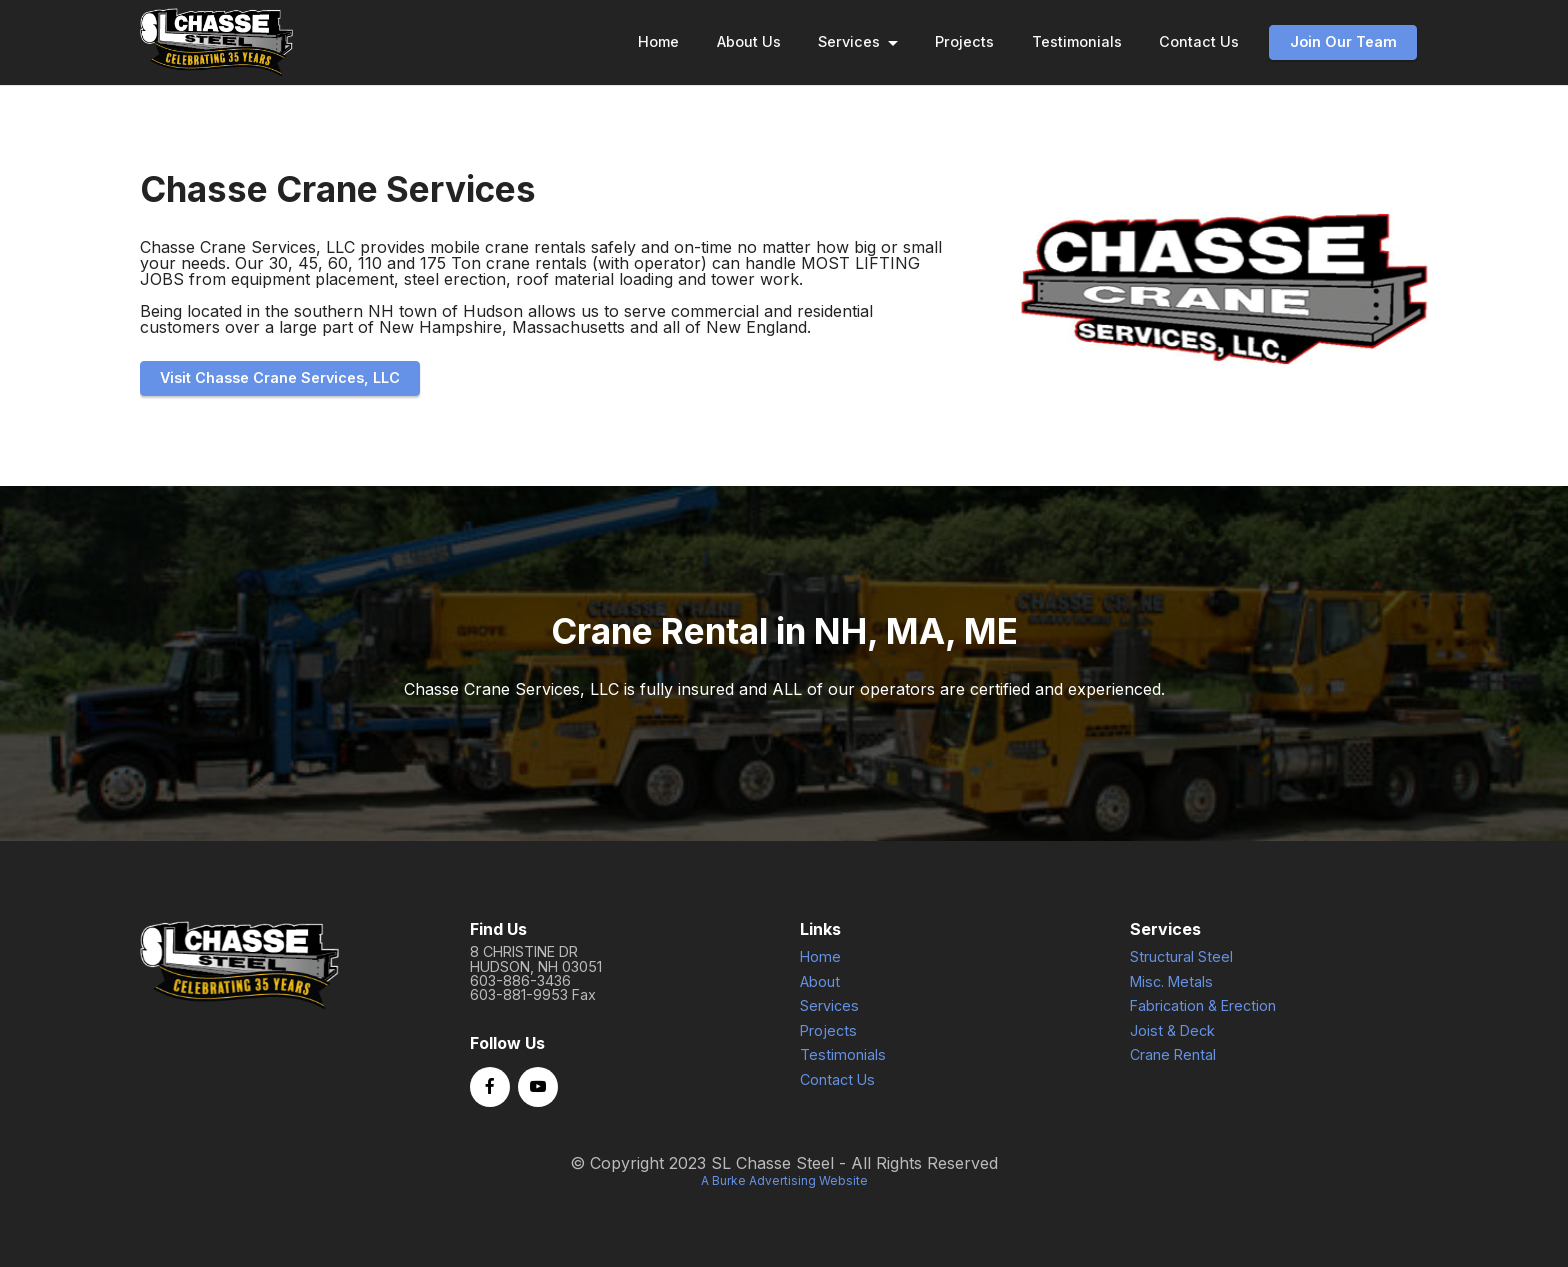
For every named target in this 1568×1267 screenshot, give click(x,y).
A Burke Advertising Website (784, 1199)
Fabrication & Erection (1203, 1024)
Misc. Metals (1171, 1000)
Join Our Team (1343, 41)
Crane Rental (1173, 1073)
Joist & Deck (1172, 1049)
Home (658, 42)
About (820, 1000)
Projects (964, 42)
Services (849, 42)
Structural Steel (1181, 975)
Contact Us (1199, 42)
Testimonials (1077, 42)
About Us (749, 42)
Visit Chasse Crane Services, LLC (280, 377)
